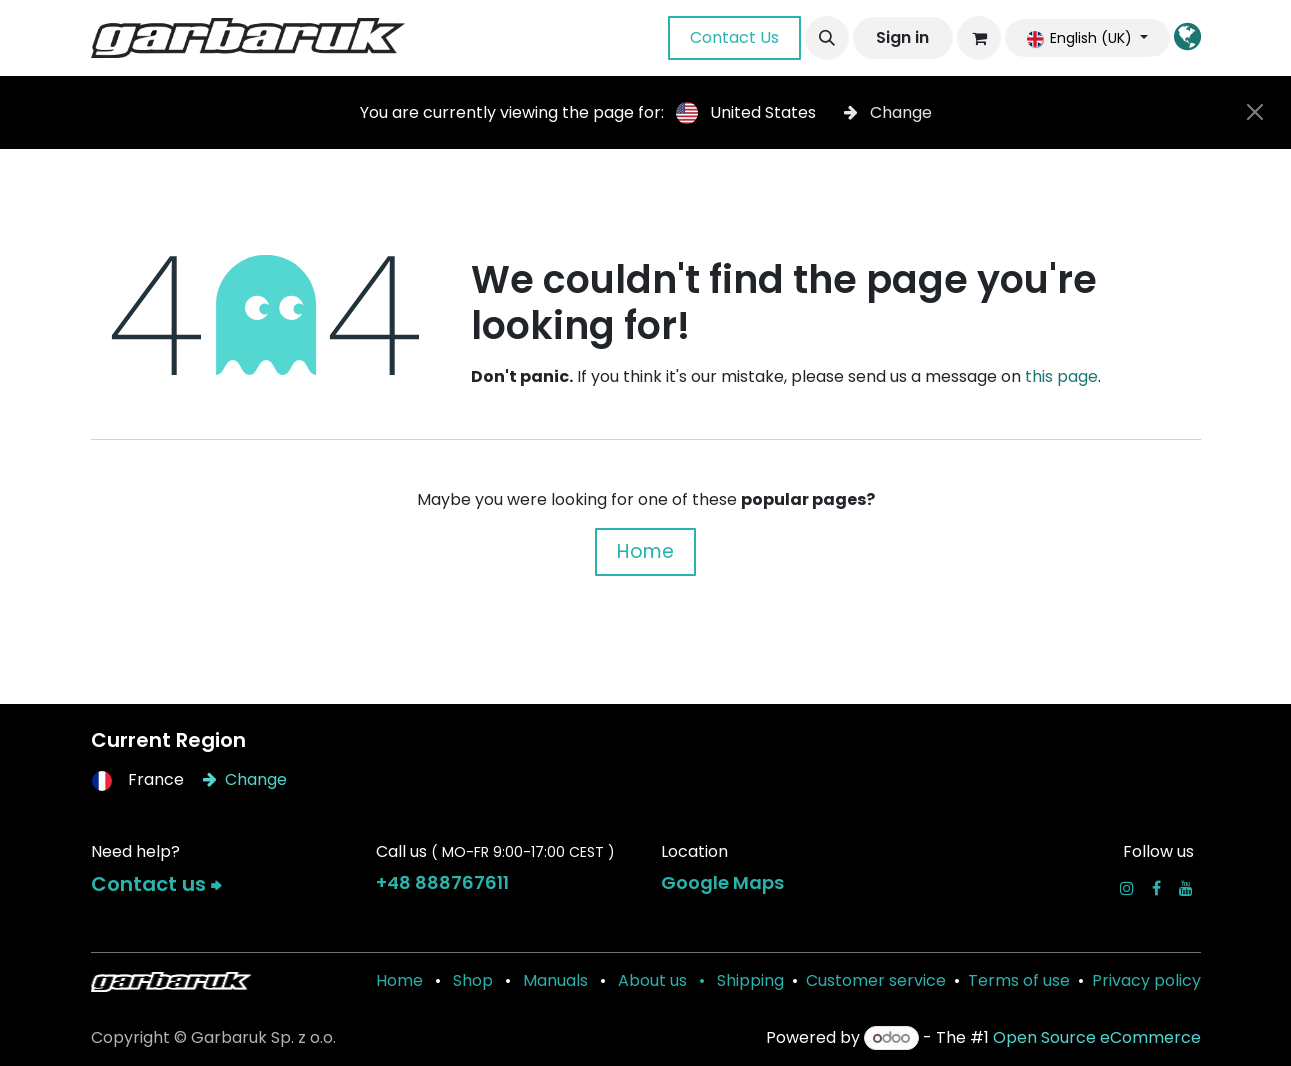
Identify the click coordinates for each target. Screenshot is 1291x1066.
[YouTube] (1186, 888)
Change (888, 112)
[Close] (1255, 112)
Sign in (902, 37)
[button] (827, 38)
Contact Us (734, 37)
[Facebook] (1156, 888)
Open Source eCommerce (1097, 1037)
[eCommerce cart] (979, 38)
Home (645, 551)
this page (1061, 376)
